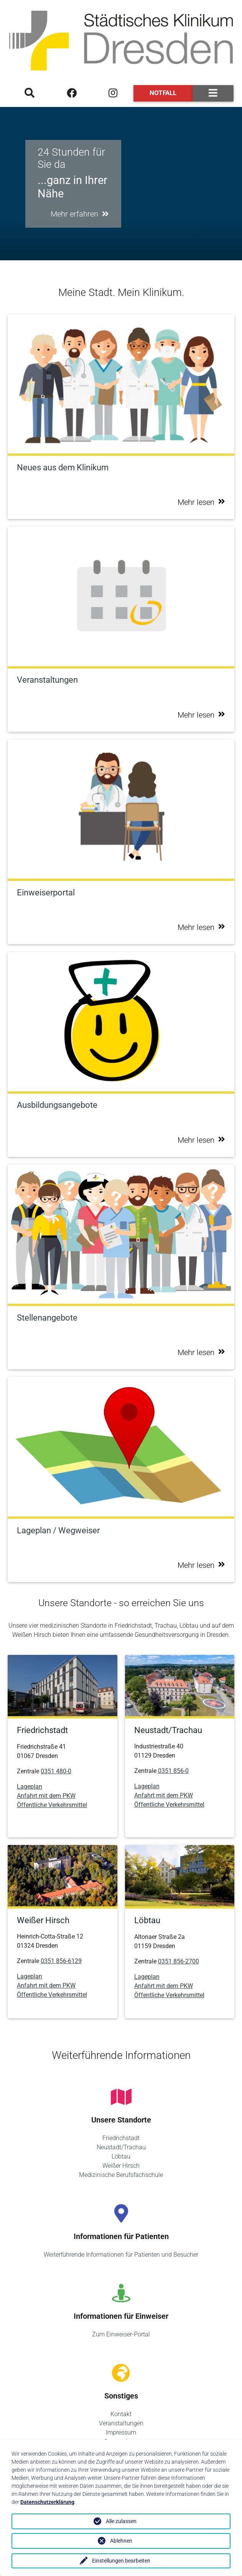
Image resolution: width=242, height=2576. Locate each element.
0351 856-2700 (178, 1961)
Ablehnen (121, 2541)
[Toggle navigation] (213, 93)
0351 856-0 (173, 1770)
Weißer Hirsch (121, 2165)
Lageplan (29, 1786)
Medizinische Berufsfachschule (121, 2174)
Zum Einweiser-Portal (121, 2334)
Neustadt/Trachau (121, 2147)
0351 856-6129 (61, 1961)
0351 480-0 (56, 1771)
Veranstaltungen (121, 2423)
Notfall (163, 93)
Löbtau (121, 2156)
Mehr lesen (201, 502)
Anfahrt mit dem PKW (46, 1795)
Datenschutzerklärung (47, 2502)
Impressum (121, 2432)
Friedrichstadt (121, 2138)
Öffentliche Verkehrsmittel (52, 1805)
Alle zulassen (121, 2521)
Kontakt (121, 2414)
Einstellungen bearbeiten (121, 2561)
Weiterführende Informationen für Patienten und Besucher (121, 2254)
